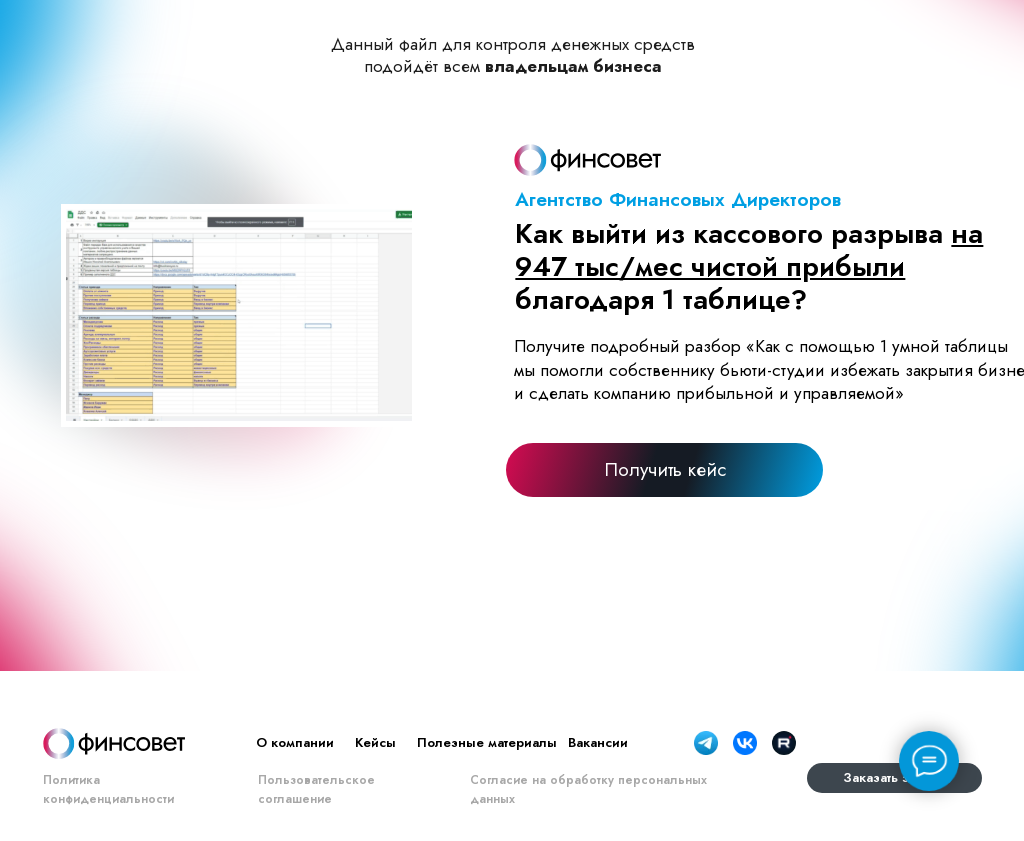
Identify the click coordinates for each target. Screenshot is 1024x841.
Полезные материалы (487, 742)
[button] (664, 469)
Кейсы (375, 742)
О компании (295, 742)
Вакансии (598, 742)
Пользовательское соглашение (316, 789)
